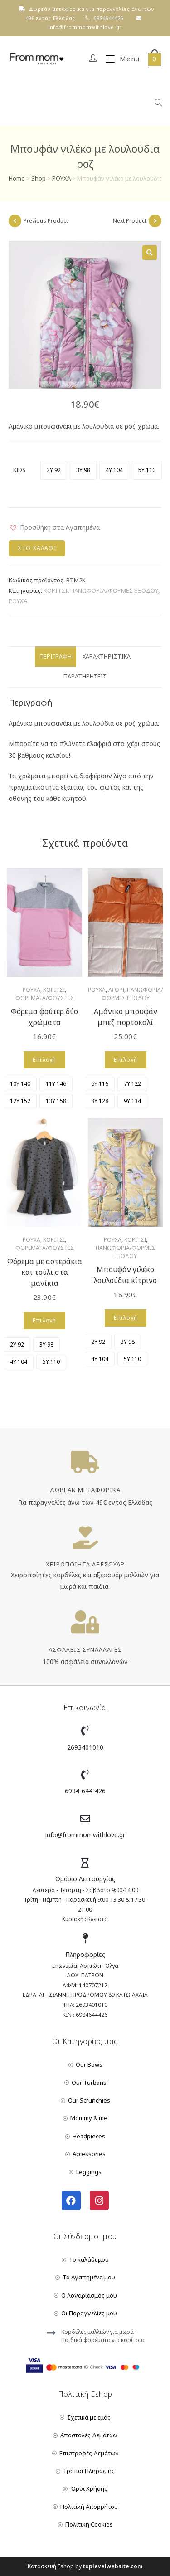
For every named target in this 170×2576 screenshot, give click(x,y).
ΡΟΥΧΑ (61, 178)
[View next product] (155, 221)
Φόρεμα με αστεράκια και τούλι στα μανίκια (44, 1272)
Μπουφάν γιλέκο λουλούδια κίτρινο (125, 1274)
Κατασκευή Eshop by (85, 2566)
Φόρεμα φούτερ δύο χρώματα (44, 1016)
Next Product (129, 220)
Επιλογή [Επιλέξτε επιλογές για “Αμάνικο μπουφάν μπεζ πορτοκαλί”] (125, 1060)
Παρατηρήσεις (85, 676)
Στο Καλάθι (37, 548)
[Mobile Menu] (119, 58)
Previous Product (46, 220)
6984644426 (108, 18)
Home (17, 178)
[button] (54, 527)
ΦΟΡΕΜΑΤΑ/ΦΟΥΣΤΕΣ (44, 998)
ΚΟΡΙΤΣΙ (56, 590)
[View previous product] (15, 221)
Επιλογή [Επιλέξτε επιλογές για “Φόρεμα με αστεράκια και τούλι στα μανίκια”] (44, 1320)
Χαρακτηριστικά (107, 656)
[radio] (54, 470)
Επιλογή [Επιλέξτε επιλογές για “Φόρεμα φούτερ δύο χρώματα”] (44, 1060)
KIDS (19, 470)
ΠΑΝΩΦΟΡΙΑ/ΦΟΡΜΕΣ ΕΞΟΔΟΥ (114, 590)
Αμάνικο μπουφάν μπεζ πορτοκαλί (125, 1016)
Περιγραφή (55, 656)
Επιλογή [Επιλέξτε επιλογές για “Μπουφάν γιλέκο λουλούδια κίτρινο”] (125, 1318)
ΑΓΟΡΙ (116, 990)
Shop (38, 178)
